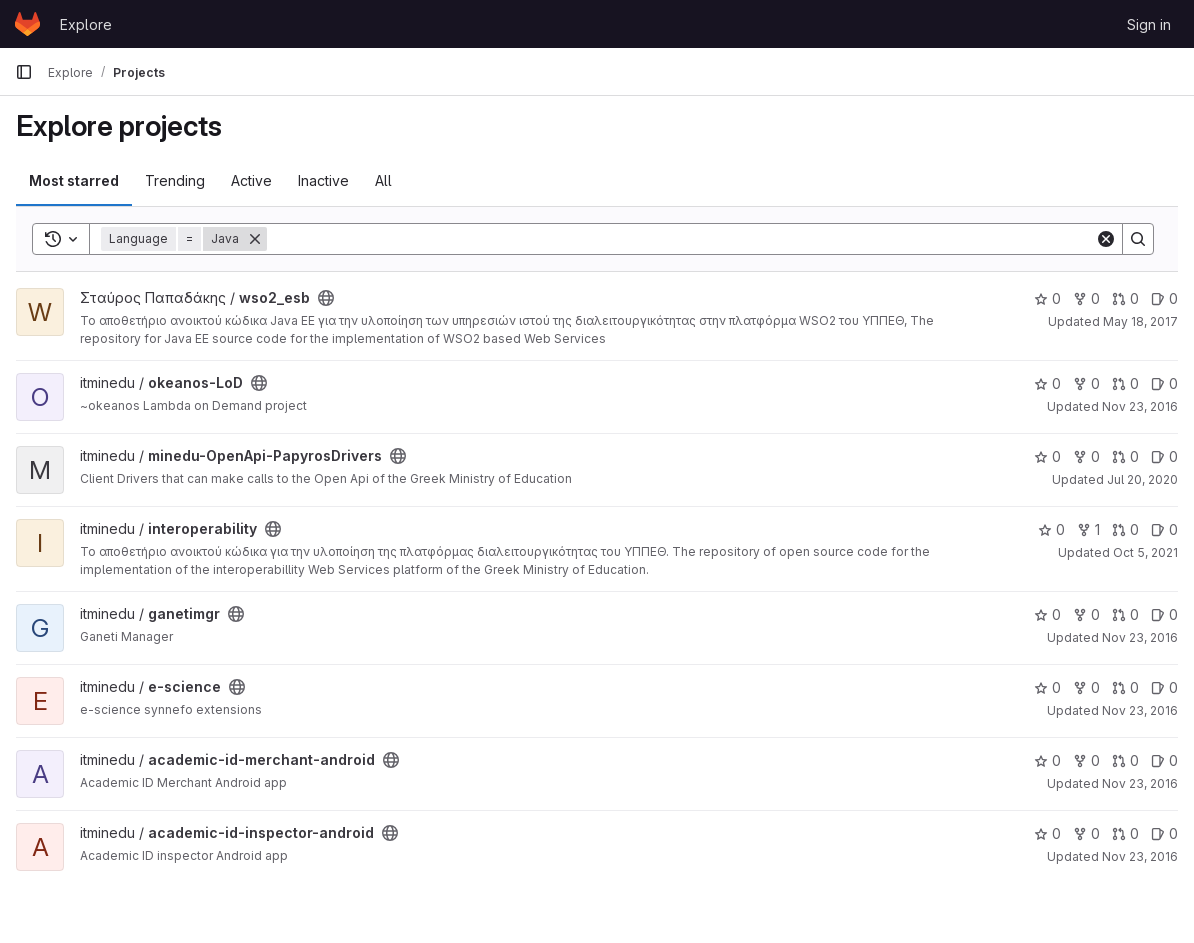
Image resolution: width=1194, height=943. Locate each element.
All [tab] (383, 180)
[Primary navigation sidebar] (24, 72)
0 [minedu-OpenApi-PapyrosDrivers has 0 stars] (1047, 456)
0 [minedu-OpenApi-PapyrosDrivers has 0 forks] (1086, 456)
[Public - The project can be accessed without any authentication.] (326, 298)
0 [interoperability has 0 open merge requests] (1125, 529)
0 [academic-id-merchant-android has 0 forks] (1086, 760)
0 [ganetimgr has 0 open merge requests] (1125, 614)
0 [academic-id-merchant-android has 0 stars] (1047, 760)
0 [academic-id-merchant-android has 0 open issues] (1164, 760)
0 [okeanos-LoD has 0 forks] (1086, 383)
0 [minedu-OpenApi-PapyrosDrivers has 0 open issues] (1164, 456)
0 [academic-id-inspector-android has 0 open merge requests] (1125, 833)
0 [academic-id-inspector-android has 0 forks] (1086, 833)
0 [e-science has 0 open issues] (1164, 687)
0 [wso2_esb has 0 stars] (1047, 298)
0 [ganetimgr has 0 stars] (1047, 614)
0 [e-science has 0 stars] (1047, 687)
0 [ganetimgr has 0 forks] (1086, 614)
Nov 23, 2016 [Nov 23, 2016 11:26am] (1140, 783)
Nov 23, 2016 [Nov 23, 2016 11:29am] (1140, 406)
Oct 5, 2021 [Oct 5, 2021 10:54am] (1145, 552)
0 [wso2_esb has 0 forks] (1086, 298)
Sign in (1149, 24)
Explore (86, 24)
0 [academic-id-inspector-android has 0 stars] (1047, 833)
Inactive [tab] (323, 180)
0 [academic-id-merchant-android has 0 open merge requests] (1125, 760)
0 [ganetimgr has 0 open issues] (1164, 614)
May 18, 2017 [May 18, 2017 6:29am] (1140, 321)
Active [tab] (251, 180)
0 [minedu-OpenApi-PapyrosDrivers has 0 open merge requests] (1125, 456)
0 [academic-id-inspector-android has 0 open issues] (1164, 833)
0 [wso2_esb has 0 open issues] (1164, 298)
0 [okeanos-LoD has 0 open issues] (1164, 383)
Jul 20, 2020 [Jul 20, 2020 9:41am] (1142, 479)
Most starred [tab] (74, 180)
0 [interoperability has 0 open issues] (1164, 529)
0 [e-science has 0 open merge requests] (1125, 687)
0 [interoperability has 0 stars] (1051, 529)
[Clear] (1106, 239)
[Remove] (255, 239)
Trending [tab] (175, 180)
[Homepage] (27, 24)
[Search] (681, 239)
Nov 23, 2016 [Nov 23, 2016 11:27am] (1140, 637)
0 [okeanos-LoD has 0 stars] (1047, 383)
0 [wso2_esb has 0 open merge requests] (1125, 298)
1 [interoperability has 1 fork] (1088, 529)
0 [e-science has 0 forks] (1086, 687)
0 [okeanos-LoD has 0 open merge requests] (1125, 383)
